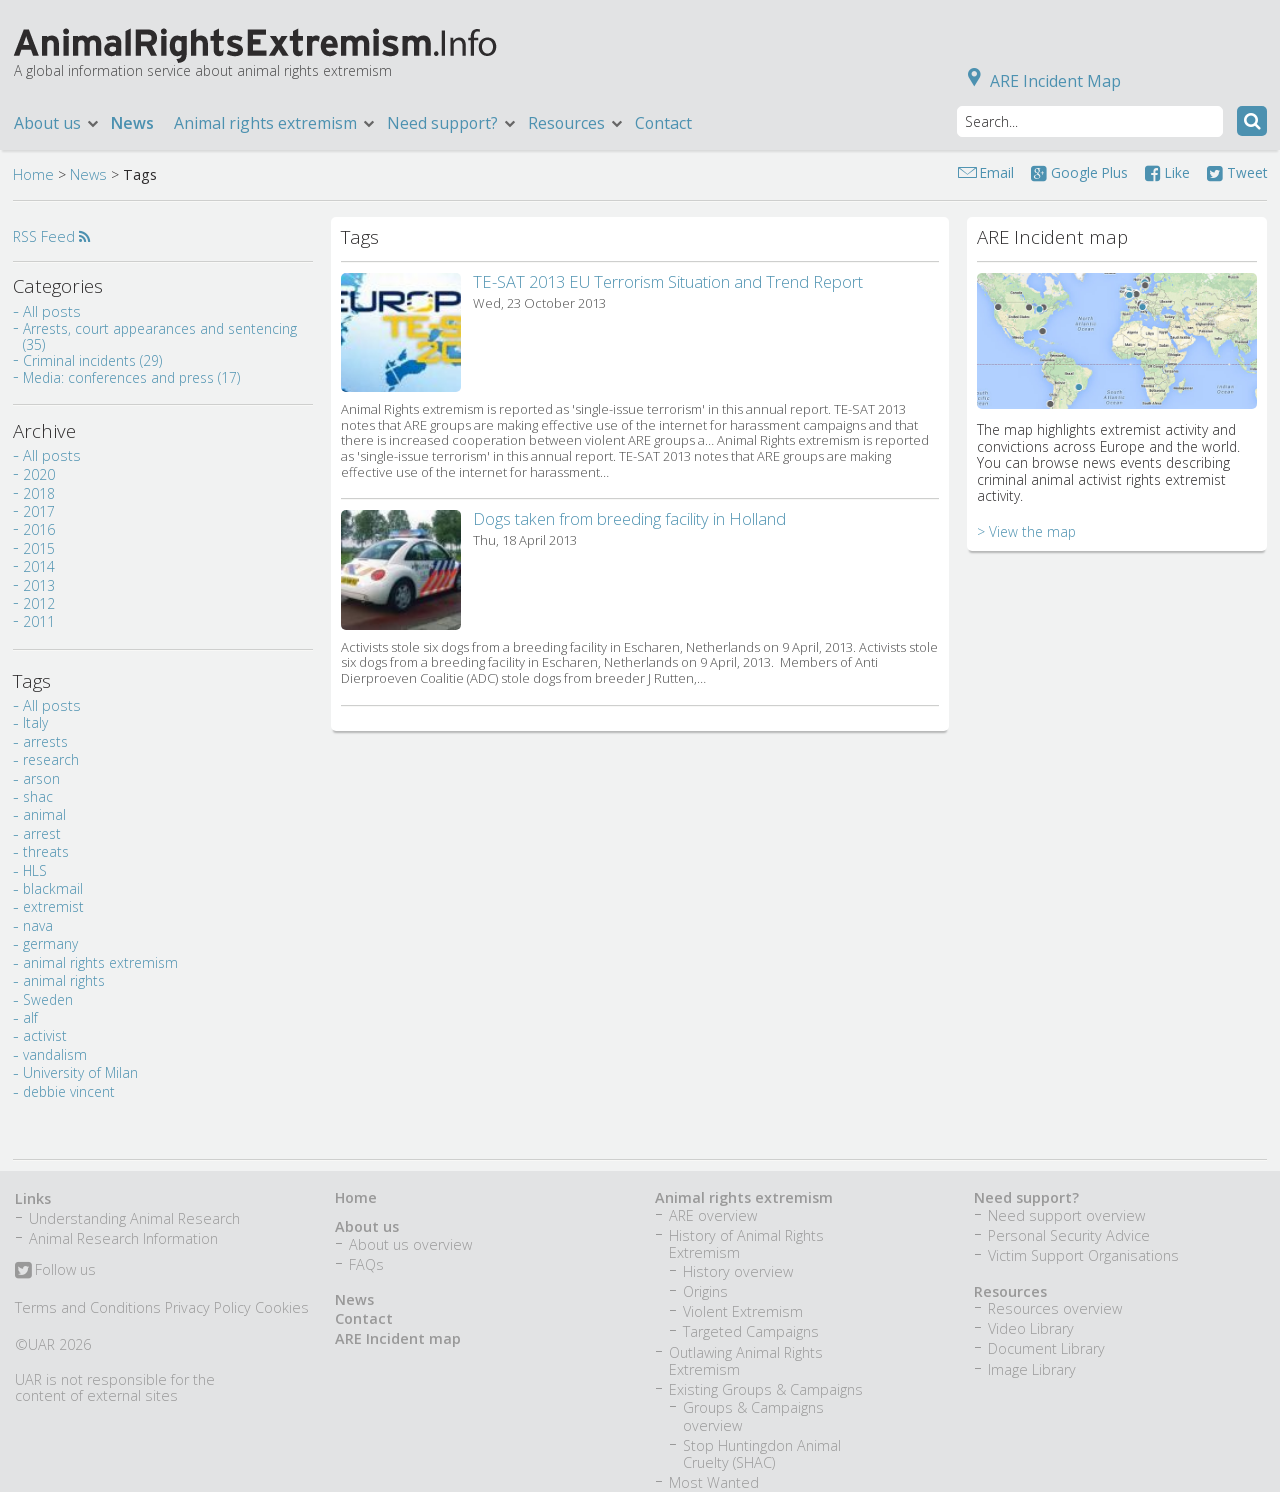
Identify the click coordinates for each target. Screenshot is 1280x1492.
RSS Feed (51, 236)
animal (44, 814)
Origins (705, 1291)
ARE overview (713, 1215)
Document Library (1046, 1348)
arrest (42, 833)
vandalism (55, 1054)
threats (46, 851)
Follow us (55, 1271)
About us (57, 123)
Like (1167, 172)
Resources (576, 123)
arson (41, 778)
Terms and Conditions (88, 1307)
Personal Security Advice (1069, 1235)
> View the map (1026, 531)
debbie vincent (69, 1091)
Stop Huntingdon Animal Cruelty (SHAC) (762, 1454)
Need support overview (1066, 1215)
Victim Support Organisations (1083, 1255)
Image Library (1032, 1369)
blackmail (53, 888)
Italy (35, 722)
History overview (738, 1271)
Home (33, 174)
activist (45, 1035)
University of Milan (80, 1072)
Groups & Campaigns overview (753, 1416)
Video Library (1031, 1328)
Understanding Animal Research (134, 1218)
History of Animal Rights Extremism (746, 1244)
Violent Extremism (743, 1311)
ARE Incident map (398, 1338)
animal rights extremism (100, 962)
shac (38, 796)
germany (50, 943)
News (132, 123)
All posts (52, 311)
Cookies (282, 1307)
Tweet (1237, 172)
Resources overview (1055, 1308)
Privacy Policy (208, 1307)
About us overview (410, 1244)
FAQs (366, 1264)
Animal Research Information (123, 1238)
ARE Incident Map (1040, 81)
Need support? (452, 123)
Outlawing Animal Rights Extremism (746, 1361)
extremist (53, 906)
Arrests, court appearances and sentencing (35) (160, 336)
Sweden (48, 999)
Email (997, 172)
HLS (35, 870)
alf (30, 1017)
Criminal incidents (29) (92, 360)
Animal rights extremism (275, 123)
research (51, 759)
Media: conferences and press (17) (131, 377)
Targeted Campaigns (751, 1331)
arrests (45, 741)
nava (38, 925)
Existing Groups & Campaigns (766, 1389)
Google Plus (1079, 172)
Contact (663, 123)
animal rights (64, 980)
